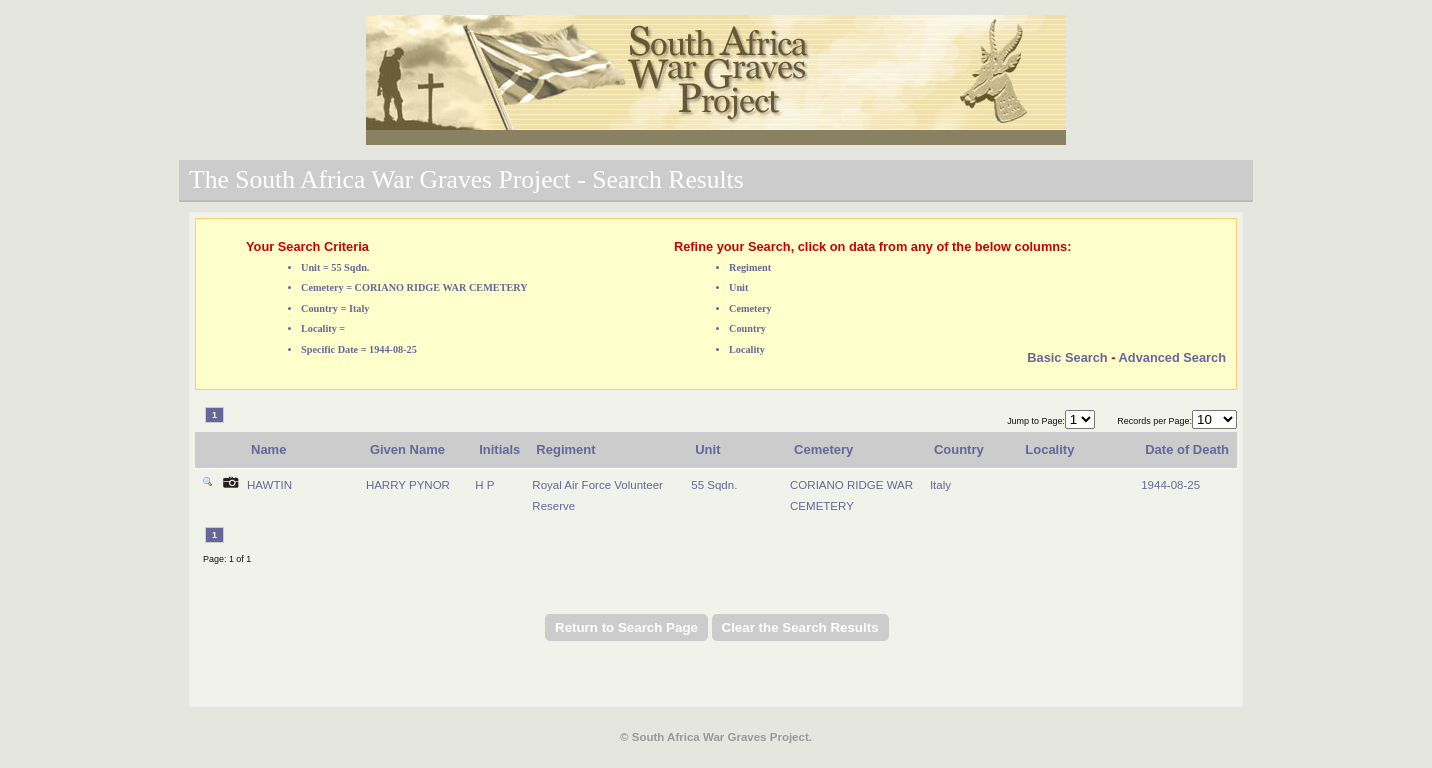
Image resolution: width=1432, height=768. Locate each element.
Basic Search (1067, 357)
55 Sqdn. (714, 485)
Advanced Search (1172, 357)
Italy (940, 485)
